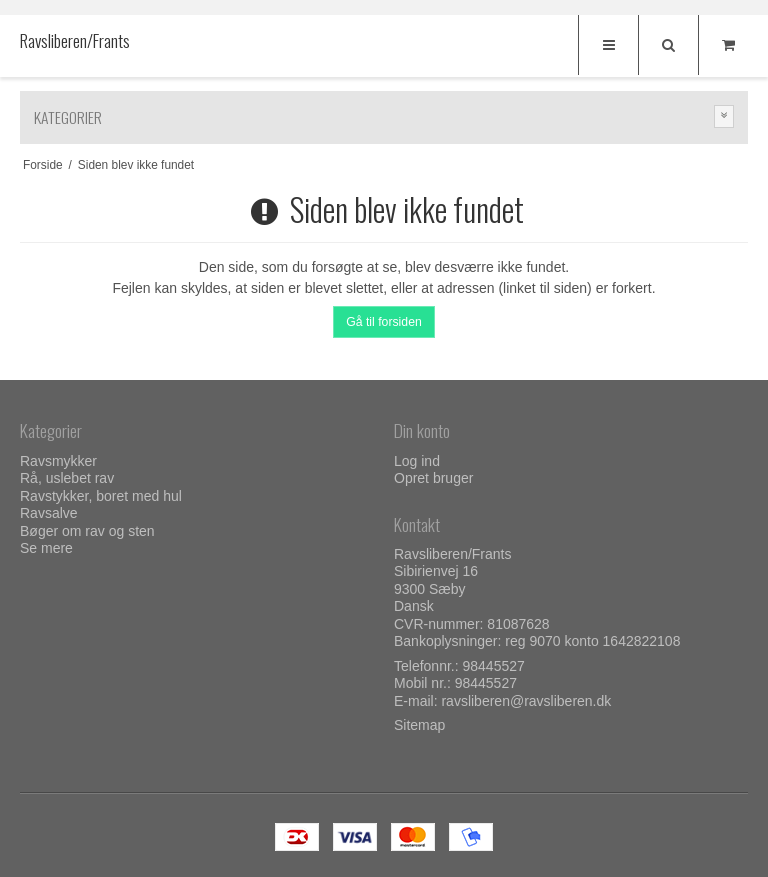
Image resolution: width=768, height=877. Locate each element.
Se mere (46, 548)
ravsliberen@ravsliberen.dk (526, 701)
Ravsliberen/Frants (60, 41)
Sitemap (419, 725)
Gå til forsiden (384, 322)
